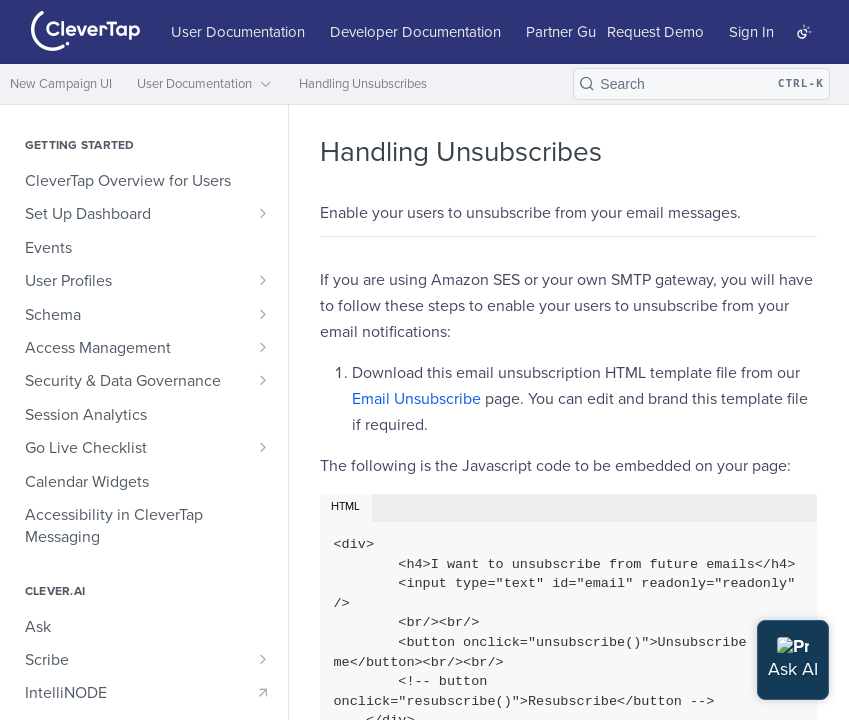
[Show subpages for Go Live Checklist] (263, 447)
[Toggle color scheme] (804, 32)
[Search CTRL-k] (701, 84)
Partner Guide (571, 32)
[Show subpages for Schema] (263, 314)
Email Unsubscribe (416, 399)
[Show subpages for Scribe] (263, 659)
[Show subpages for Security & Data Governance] (263, 380)
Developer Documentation (415, 32)
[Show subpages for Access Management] (263, 347)
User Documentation (238, 32)
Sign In (751, 32)
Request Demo (655, 32)
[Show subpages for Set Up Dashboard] (263, 213)
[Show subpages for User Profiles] (263, 280)
